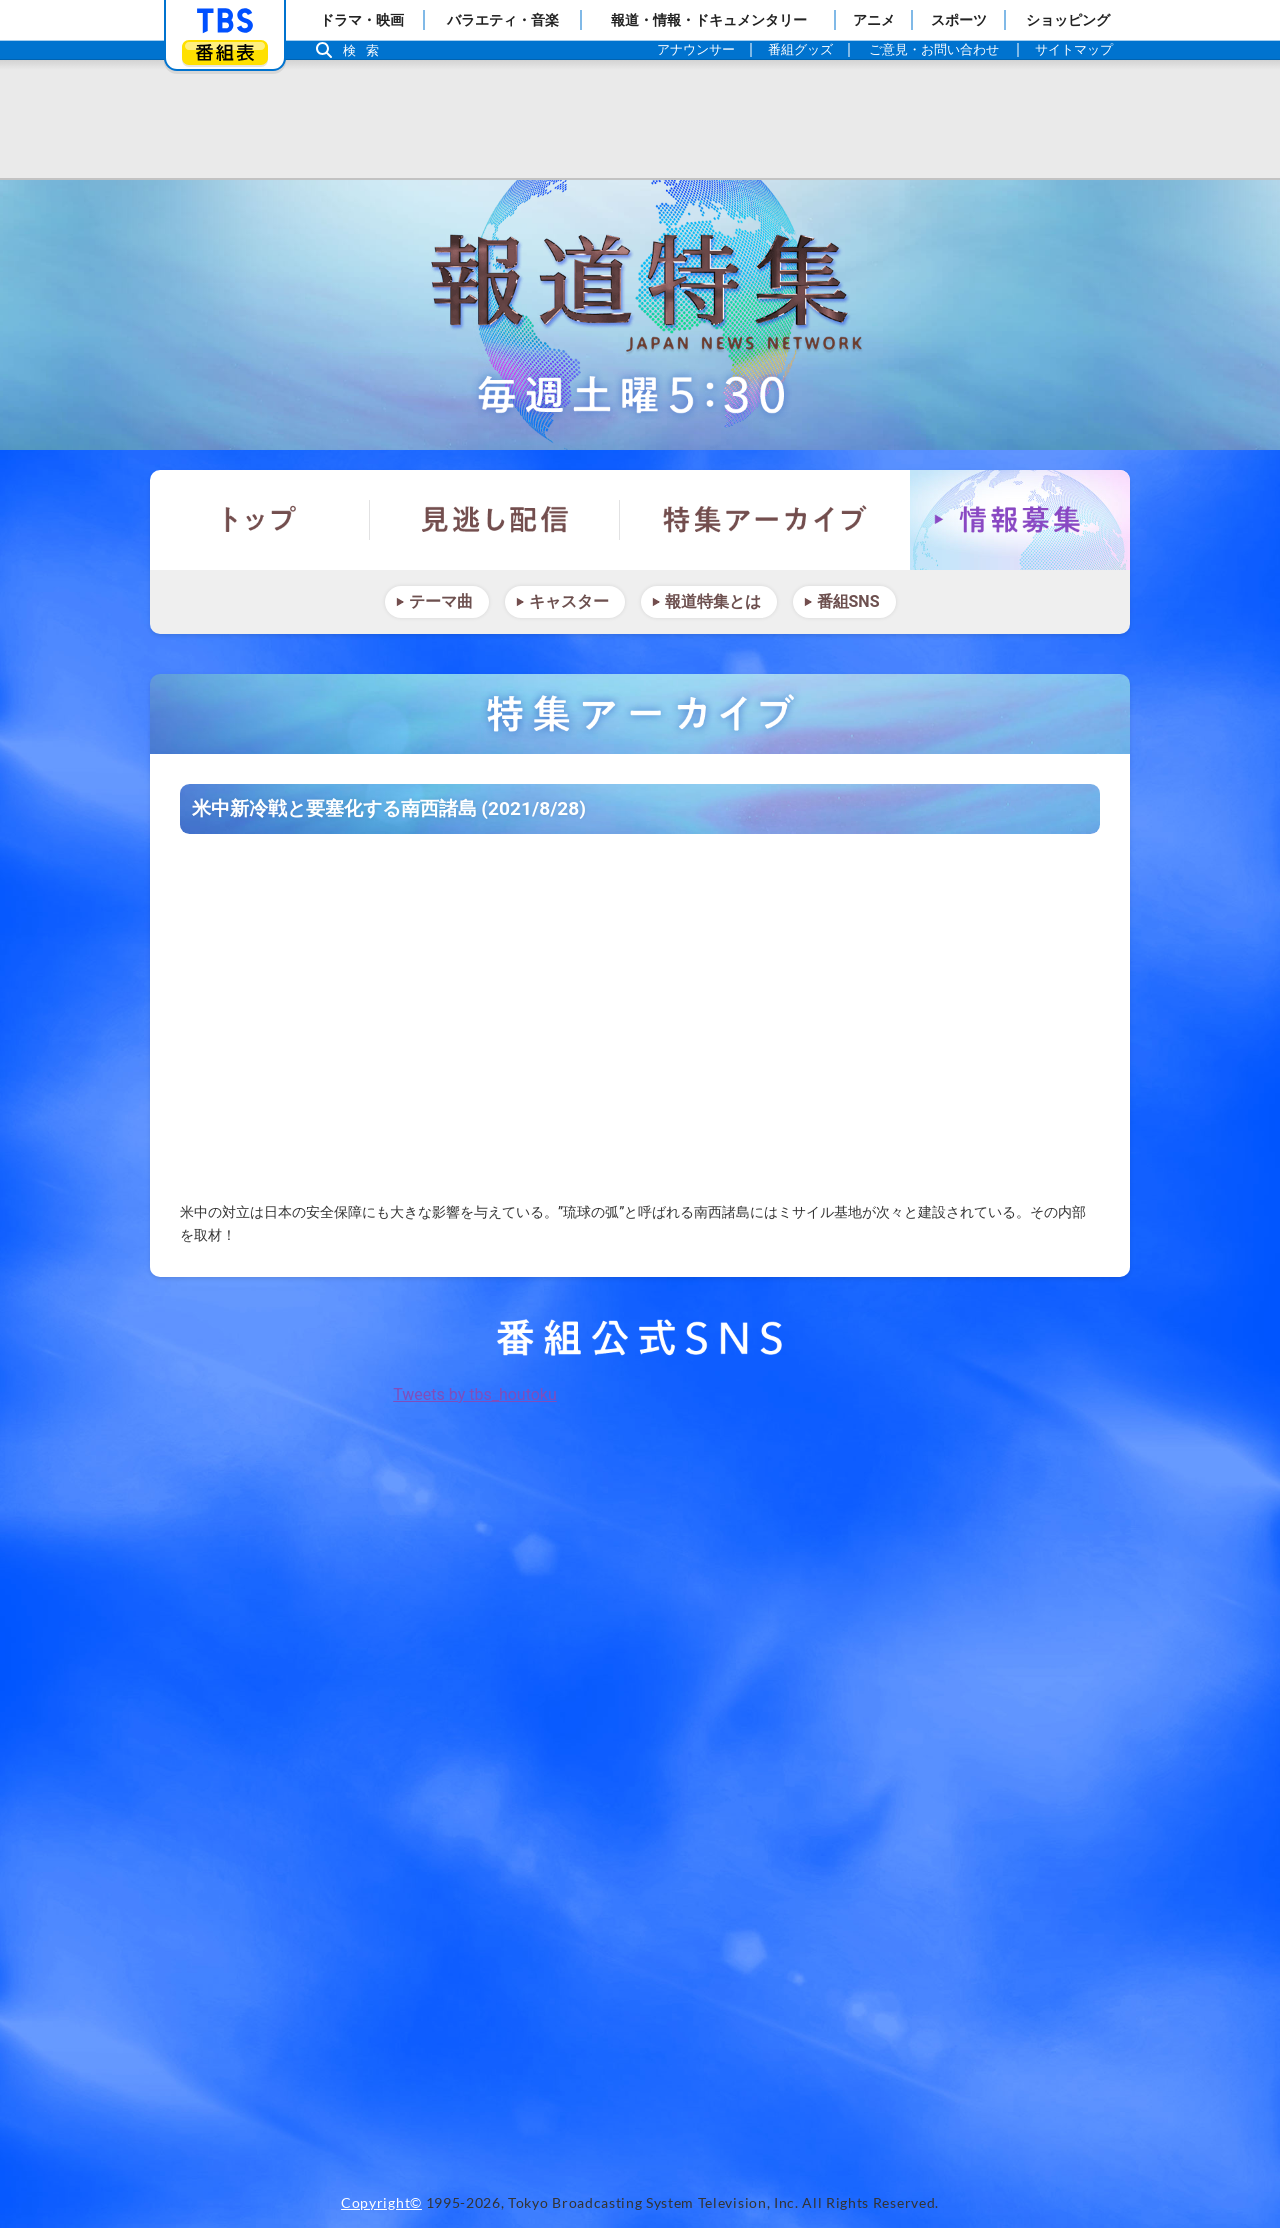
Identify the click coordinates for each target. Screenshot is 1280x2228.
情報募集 (1020, 520)
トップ (260, 520)
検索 (366, 50)
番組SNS (848, 601)
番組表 (225, 52)
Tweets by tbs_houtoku (475, 1394)
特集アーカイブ (765, 520)
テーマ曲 (441, 601)
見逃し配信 (495, 520)
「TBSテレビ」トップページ (225, 21)
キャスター (569, 601)
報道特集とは (713, 601)
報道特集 (640, 315)
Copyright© (381, 2203)
